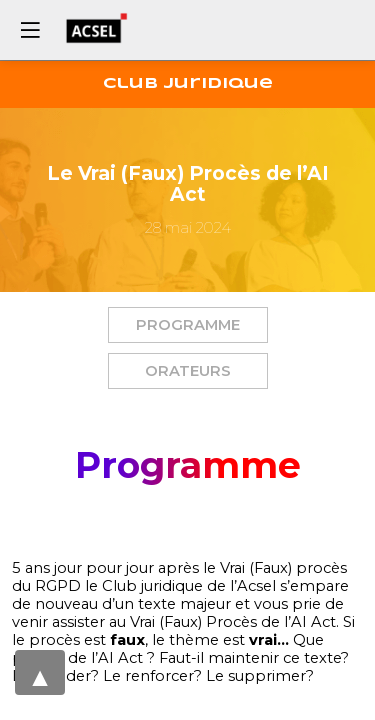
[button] (188, 325)
